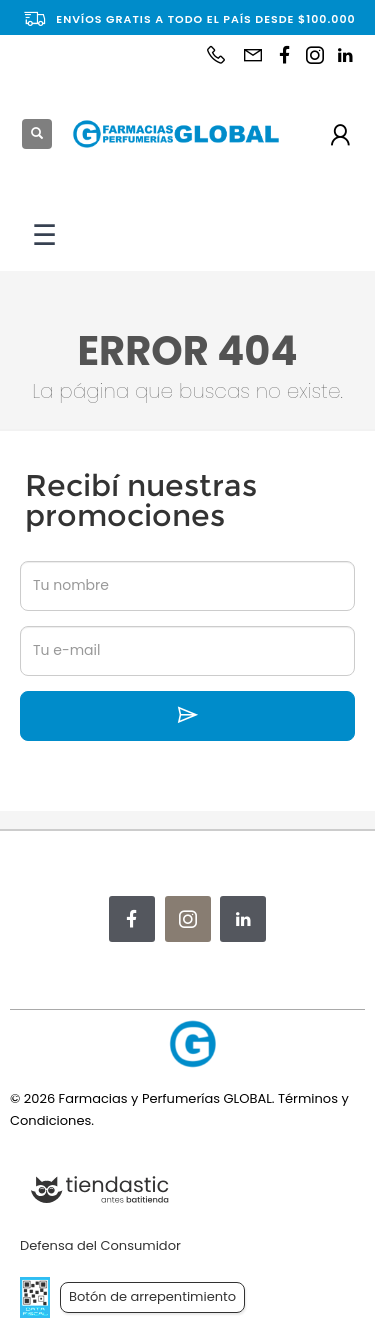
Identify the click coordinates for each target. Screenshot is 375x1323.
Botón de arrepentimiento (152, 1296)
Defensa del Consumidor (100, 1245)
